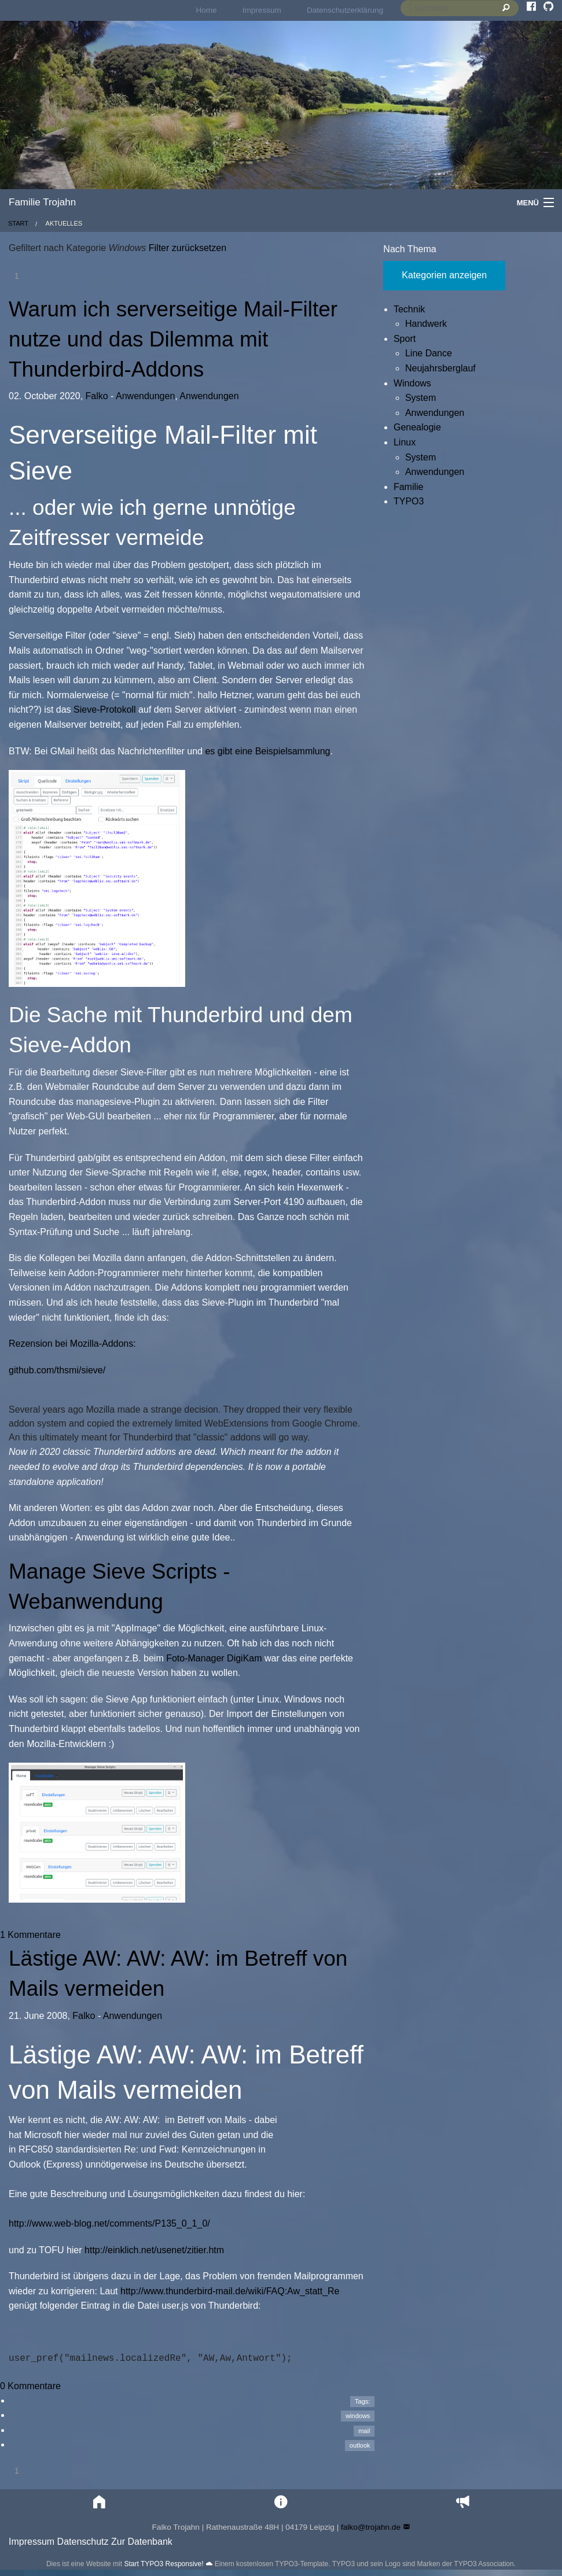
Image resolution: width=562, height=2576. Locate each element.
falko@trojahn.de (371, 2527)
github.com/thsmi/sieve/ (57, 1370)
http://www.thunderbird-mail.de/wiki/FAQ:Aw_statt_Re (230, 2291)
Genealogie (417, 427)
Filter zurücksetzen (186, 248)
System (420, 398)
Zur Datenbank (141, 2541)
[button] (99, 2502)
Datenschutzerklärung (345, 10)
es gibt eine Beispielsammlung (267, 751)
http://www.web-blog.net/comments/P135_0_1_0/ (109, 2223)
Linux (405, 442)
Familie (409, 487)
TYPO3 (409, 501)
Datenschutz (83, 2541)
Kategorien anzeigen (444, 275)
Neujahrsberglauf (440, 368)
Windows (412, 383)
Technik (409, 309)
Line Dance (428, 353)
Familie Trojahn (42, 202)
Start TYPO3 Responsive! (163, 2564)
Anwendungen (145, 396)
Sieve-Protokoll (105, 709)
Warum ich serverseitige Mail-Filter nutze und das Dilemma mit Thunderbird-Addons (173, 339)
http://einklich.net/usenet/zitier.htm (154, 2250)
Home (206, 10)
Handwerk (426, 324)
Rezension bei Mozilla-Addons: (72, 1343)
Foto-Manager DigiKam (214, 1658)
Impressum (262, 10)
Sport (405, 339)
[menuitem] (206, 10)
